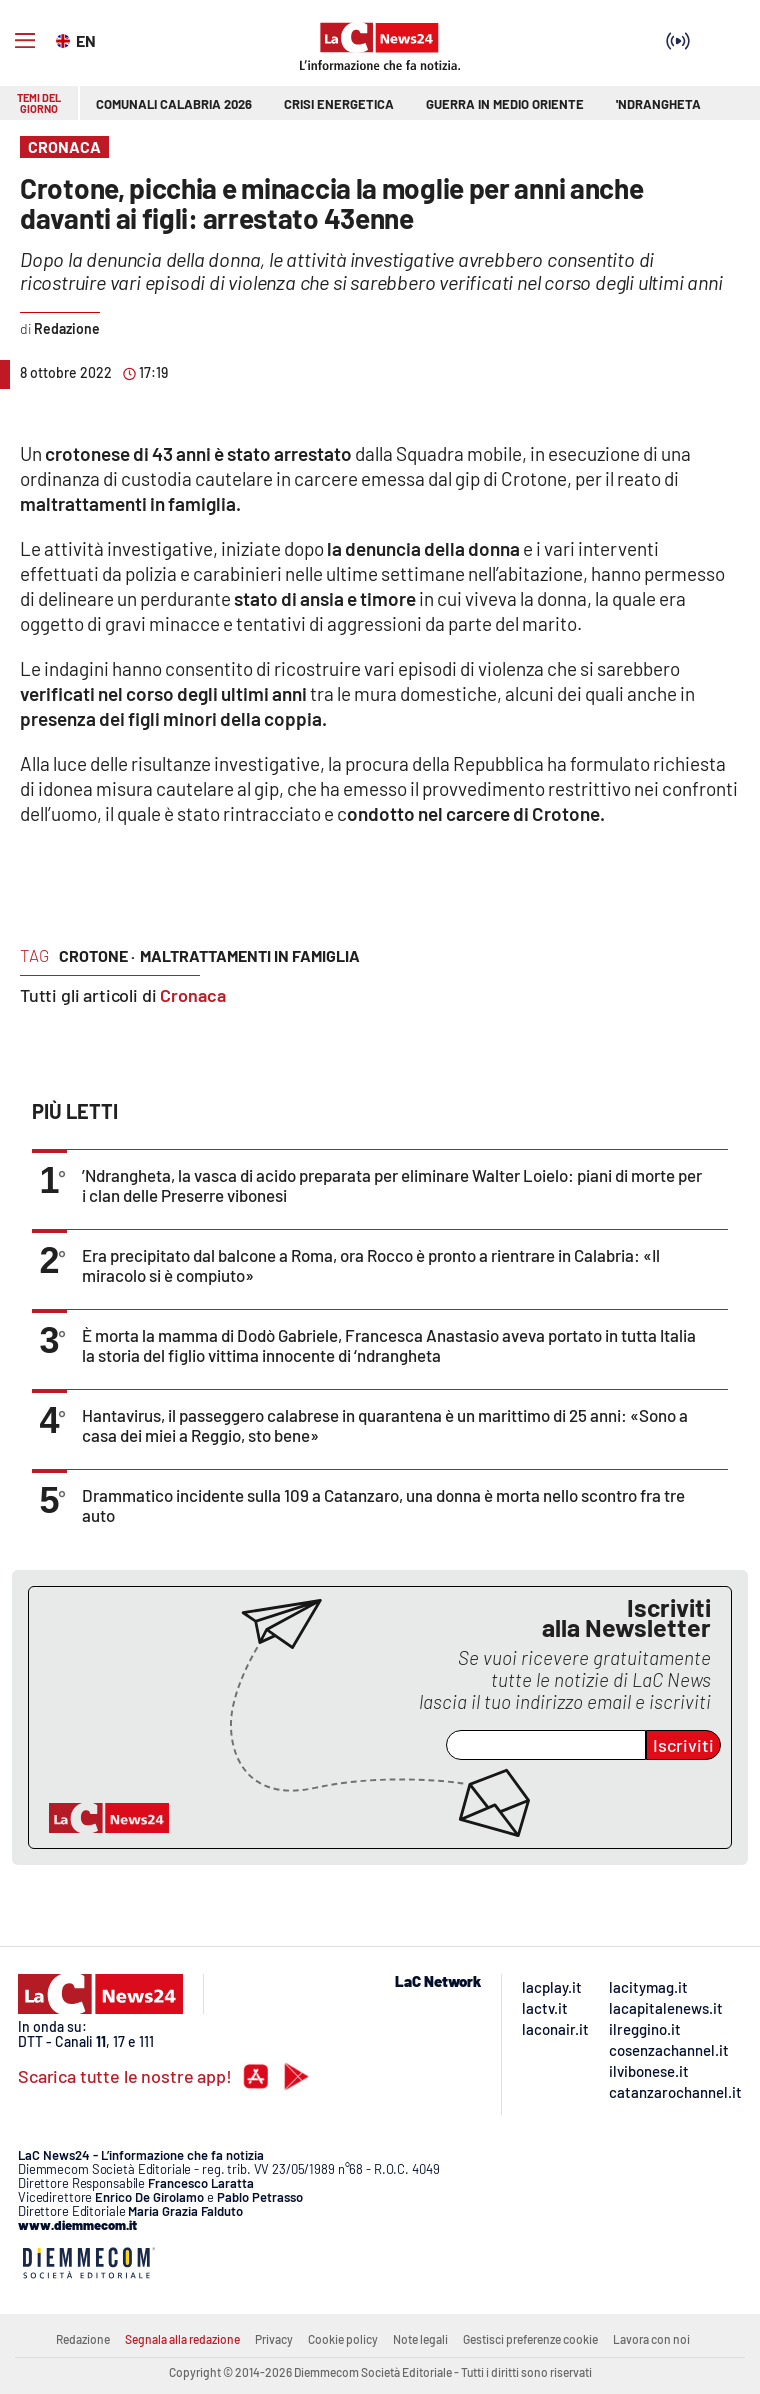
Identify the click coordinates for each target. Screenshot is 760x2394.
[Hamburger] (25, 41)
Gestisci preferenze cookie (530, 2339)
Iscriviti (683, 1745)
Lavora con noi (651, 2339)
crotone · (97, 955)
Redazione (83, 2339)
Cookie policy (343, 2339)
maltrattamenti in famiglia (250, 955)
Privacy (274, 2339)
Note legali (420, 2339)
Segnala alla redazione (182, 2339)
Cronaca (193, 995)
